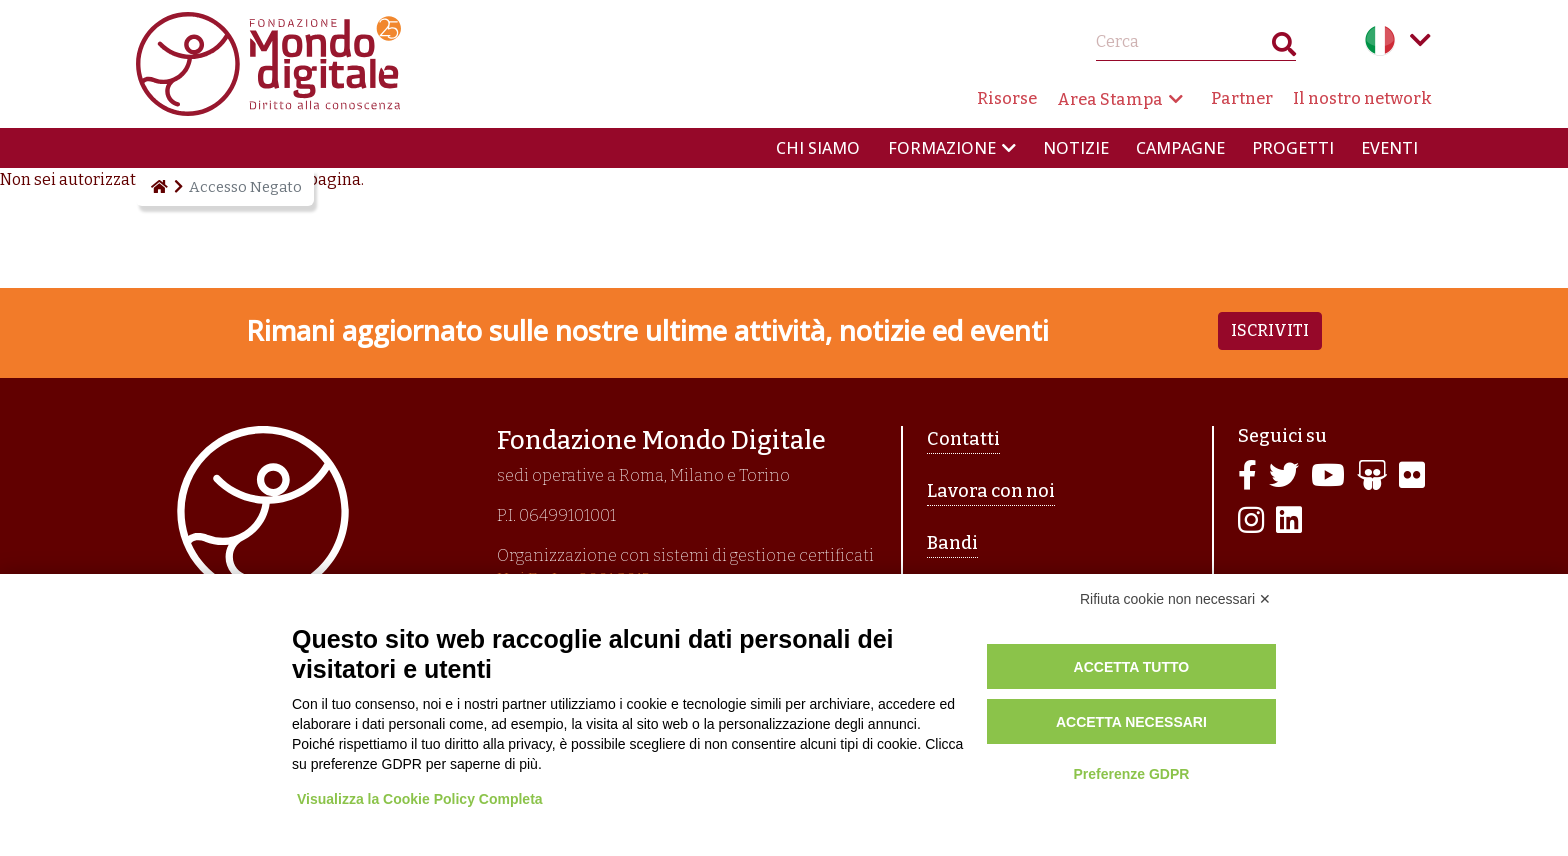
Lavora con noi (991, 491)
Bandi (952, 543)
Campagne (1180, 148)
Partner (1242, 98)
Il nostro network (1362, 98)
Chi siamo (818, 148)
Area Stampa (1110, 99)
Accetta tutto (1132, 667)
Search (1284, 48)
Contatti (963, 439)
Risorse (1007, 98)
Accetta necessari (1131, 722)
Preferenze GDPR (1131, 774)
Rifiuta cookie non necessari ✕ (1175, 599)
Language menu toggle (1420, 40)
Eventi (1389, 148)
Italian (1380, 40)
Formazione (942, 148)
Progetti (1293, 148)
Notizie (1076, 148)
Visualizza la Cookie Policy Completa (420, 799)
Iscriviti (1270, 330)
